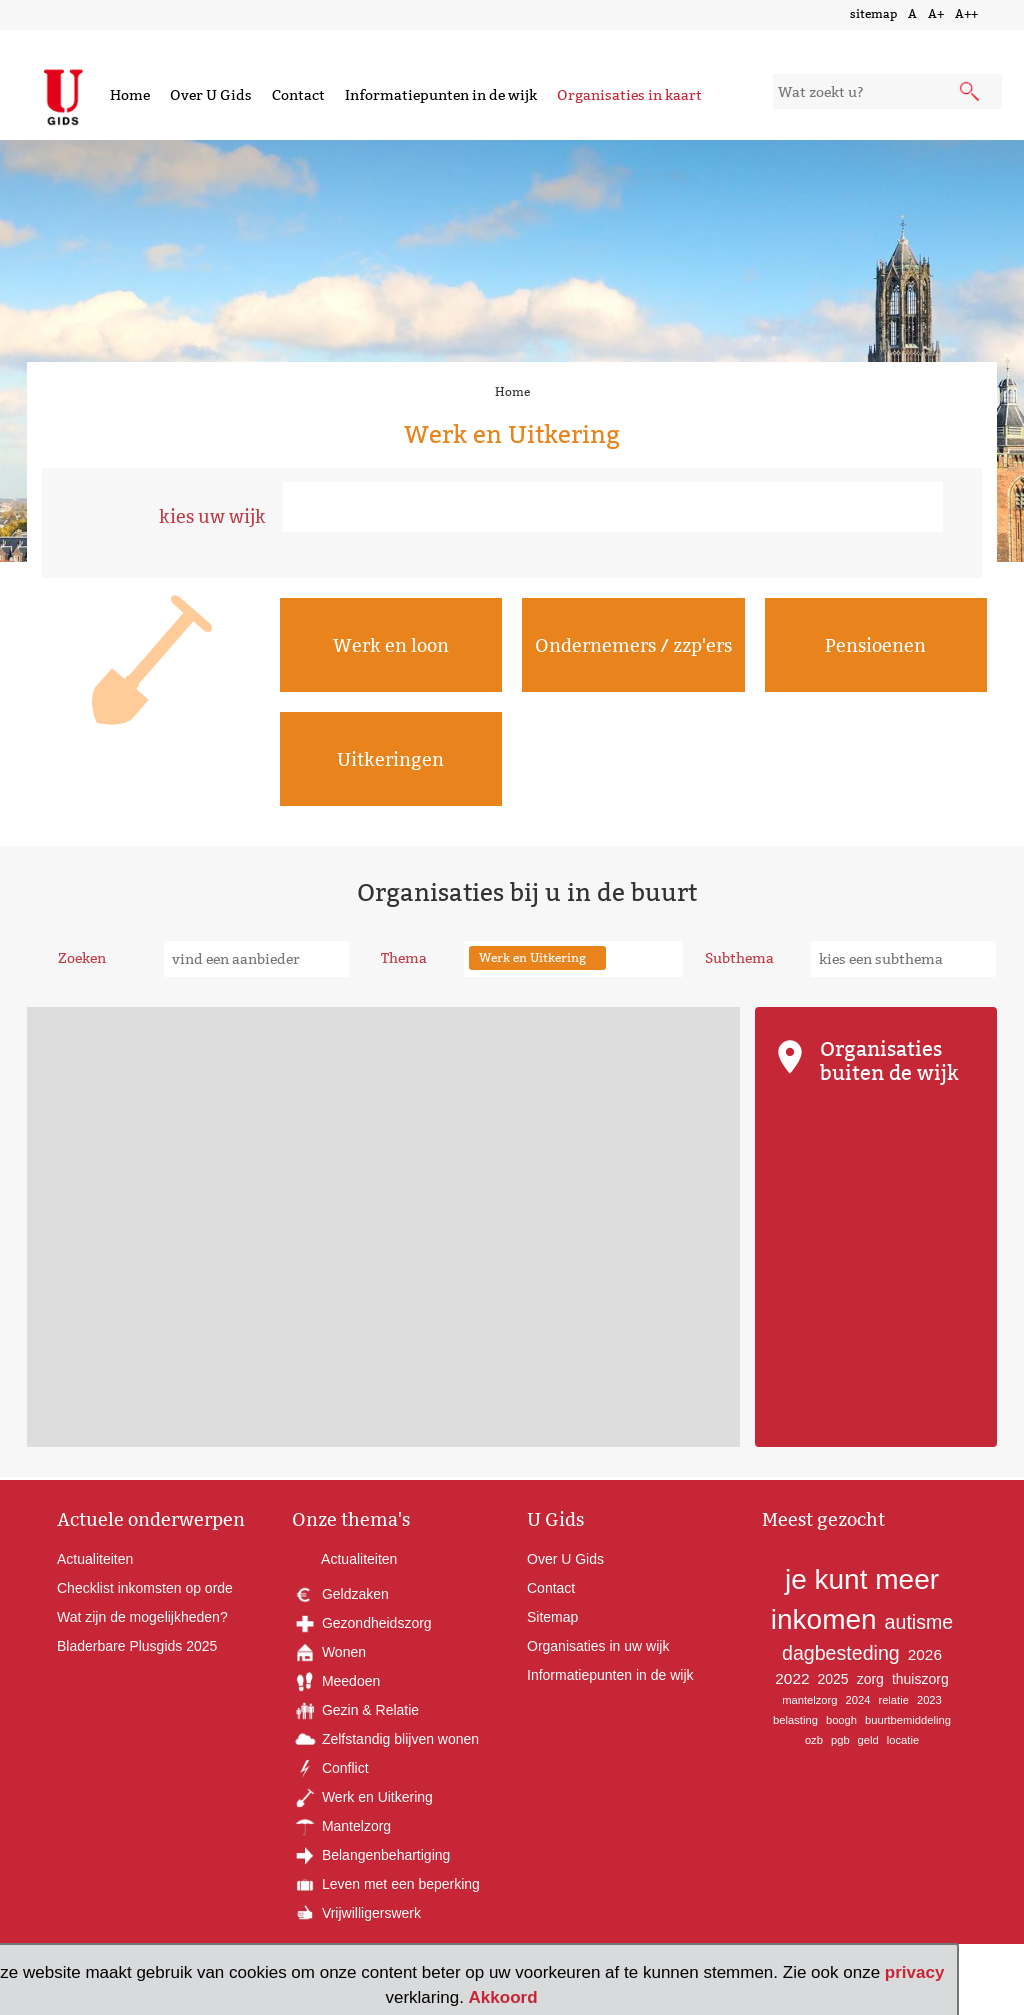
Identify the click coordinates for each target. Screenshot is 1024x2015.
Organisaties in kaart (629, 95)
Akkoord (503, 1997)
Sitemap (552, 1617)
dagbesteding (841, 1653)
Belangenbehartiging (371, 1855)
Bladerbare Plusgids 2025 (137, 1646)
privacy (915, 1972)
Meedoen (336, 1681)
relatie (893, 1700)
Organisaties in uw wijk (598, 1646)
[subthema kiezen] (903, 959)
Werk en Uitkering (362, 1797)
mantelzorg (809, 1700)
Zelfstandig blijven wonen (385, 1739)
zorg (870, 1679)
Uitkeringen (390, 759)
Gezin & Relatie (355, 1710)
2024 (858, 1700)
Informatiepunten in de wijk (441, 95)
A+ (936, 13)
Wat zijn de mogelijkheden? (142, 1617)
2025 (833, 1679)
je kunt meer (862, 1579)
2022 (792, 1678)
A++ (966, 13)
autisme (919, 1622)
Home (130, 95)
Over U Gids (211, 95)
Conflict (330, 1768)
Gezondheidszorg (362, 1623)
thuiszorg (920, 1679)
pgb (840, 1740)
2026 (925, 1654)
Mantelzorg (341, 1826)
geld (868, 1740)
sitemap (873, 13)
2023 (929, 1700)
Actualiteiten (95, 1559)
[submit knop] (971, 93)
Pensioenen (875, 645)
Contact (298, 95)
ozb (814, 1740)
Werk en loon (391, 645)
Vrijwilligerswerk (356, 1913)
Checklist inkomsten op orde (145, 1588)
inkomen (824, 1619)
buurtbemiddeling (908, 1720)
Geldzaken (340, 1594)
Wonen (329, 1652)
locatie (903, 1740)
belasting (795, 1720)
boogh (841, 1720)
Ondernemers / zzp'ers (633, 645)
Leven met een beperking (386, 1884)
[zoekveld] (887, 91)
